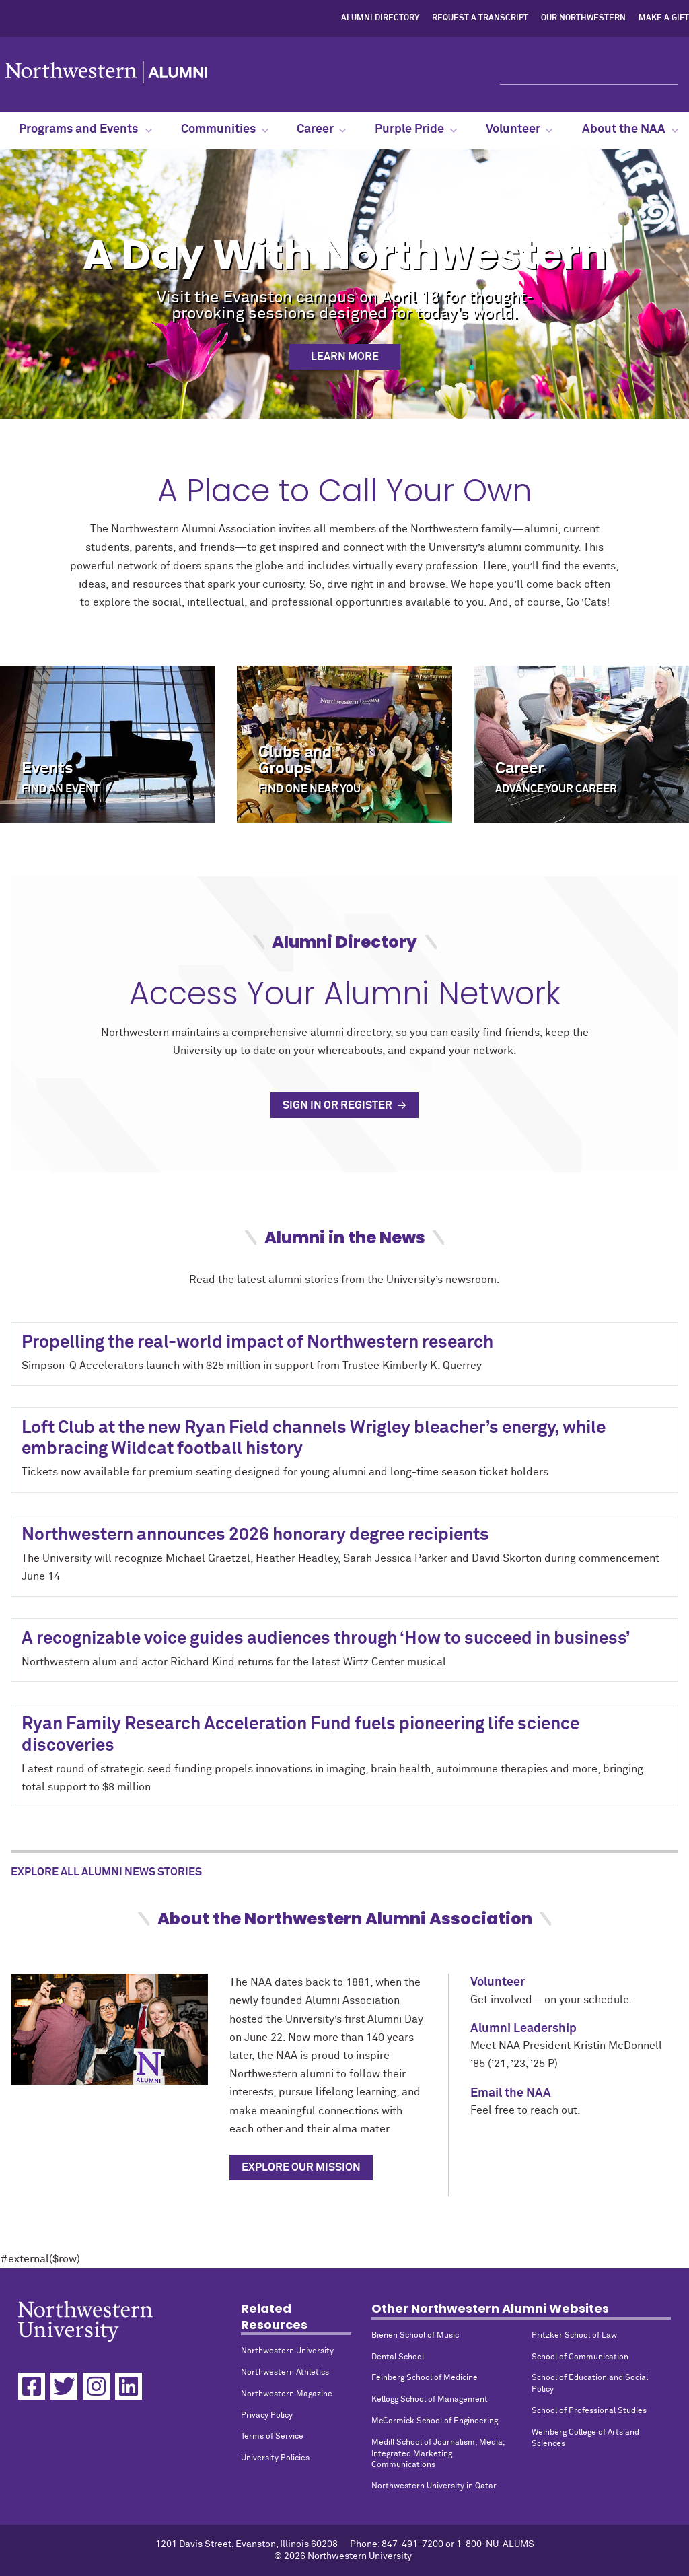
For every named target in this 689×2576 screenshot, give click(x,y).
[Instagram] (96, 2386)
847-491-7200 (412, 2544)
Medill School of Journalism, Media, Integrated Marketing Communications (438, 2454)
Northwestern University (287, 2351)
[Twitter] (63, 2386)
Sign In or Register (338, 1105)
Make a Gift (664, 18)
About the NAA (630, 129)
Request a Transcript (480, 18)
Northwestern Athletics (285, 2373)
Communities (224, 129)
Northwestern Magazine (286, 2394)
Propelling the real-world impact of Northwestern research (257, 1343)
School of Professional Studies (589, 2411)
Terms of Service (272, 2437)
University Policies (275, 2458)
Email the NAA (510, 2093)
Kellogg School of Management (429, 2400)
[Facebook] (31, 2386)
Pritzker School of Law (574, 2336)
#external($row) (344, 1368)
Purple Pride (416, 129)
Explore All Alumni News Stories (106, 1872)
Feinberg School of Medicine (424, 2378)
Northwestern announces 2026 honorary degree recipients (255, 1535)
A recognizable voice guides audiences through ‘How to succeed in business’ (326, 1639)
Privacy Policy (267, 2416)
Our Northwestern (583, 18)
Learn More (345, 356)
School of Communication (580, 2357)
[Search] (589, 73)
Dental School (397, 2357)
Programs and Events (85, 129)
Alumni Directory (380, 18)
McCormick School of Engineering (434, 2421)
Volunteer (519, 129)
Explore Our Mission (301, 2167)
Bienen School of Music (415, 2336)
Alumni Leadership (523, 2029)
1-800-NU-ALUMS (495, 2544)
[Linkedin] (128, 2386)
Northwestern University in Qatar (434, 2486)
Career (321, 129)
